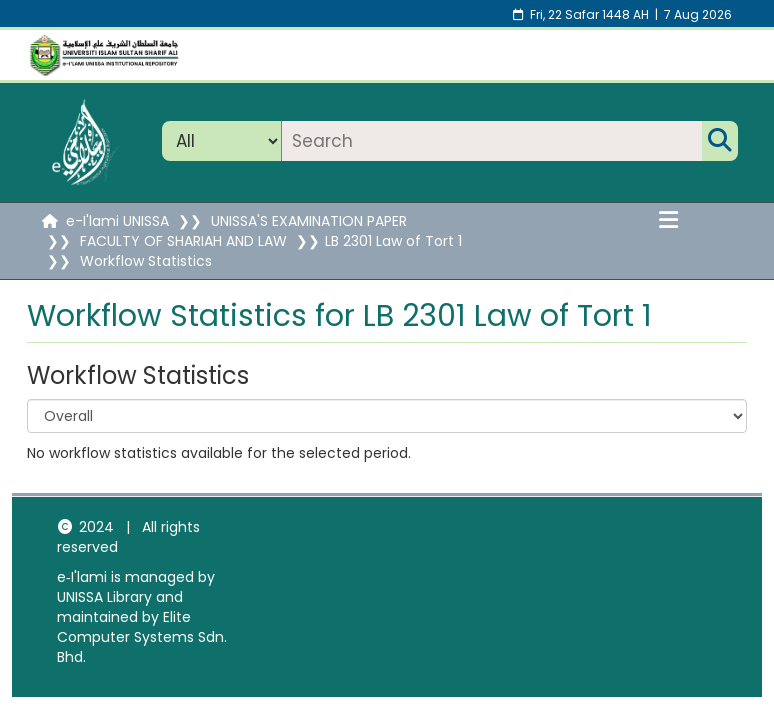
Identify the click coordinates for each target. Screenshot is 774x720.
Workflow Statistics (146, 261)
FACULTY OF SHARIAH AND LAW (183, 241)
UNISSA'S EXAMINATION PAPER (309, 221)
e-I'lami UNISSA (117, 221)
